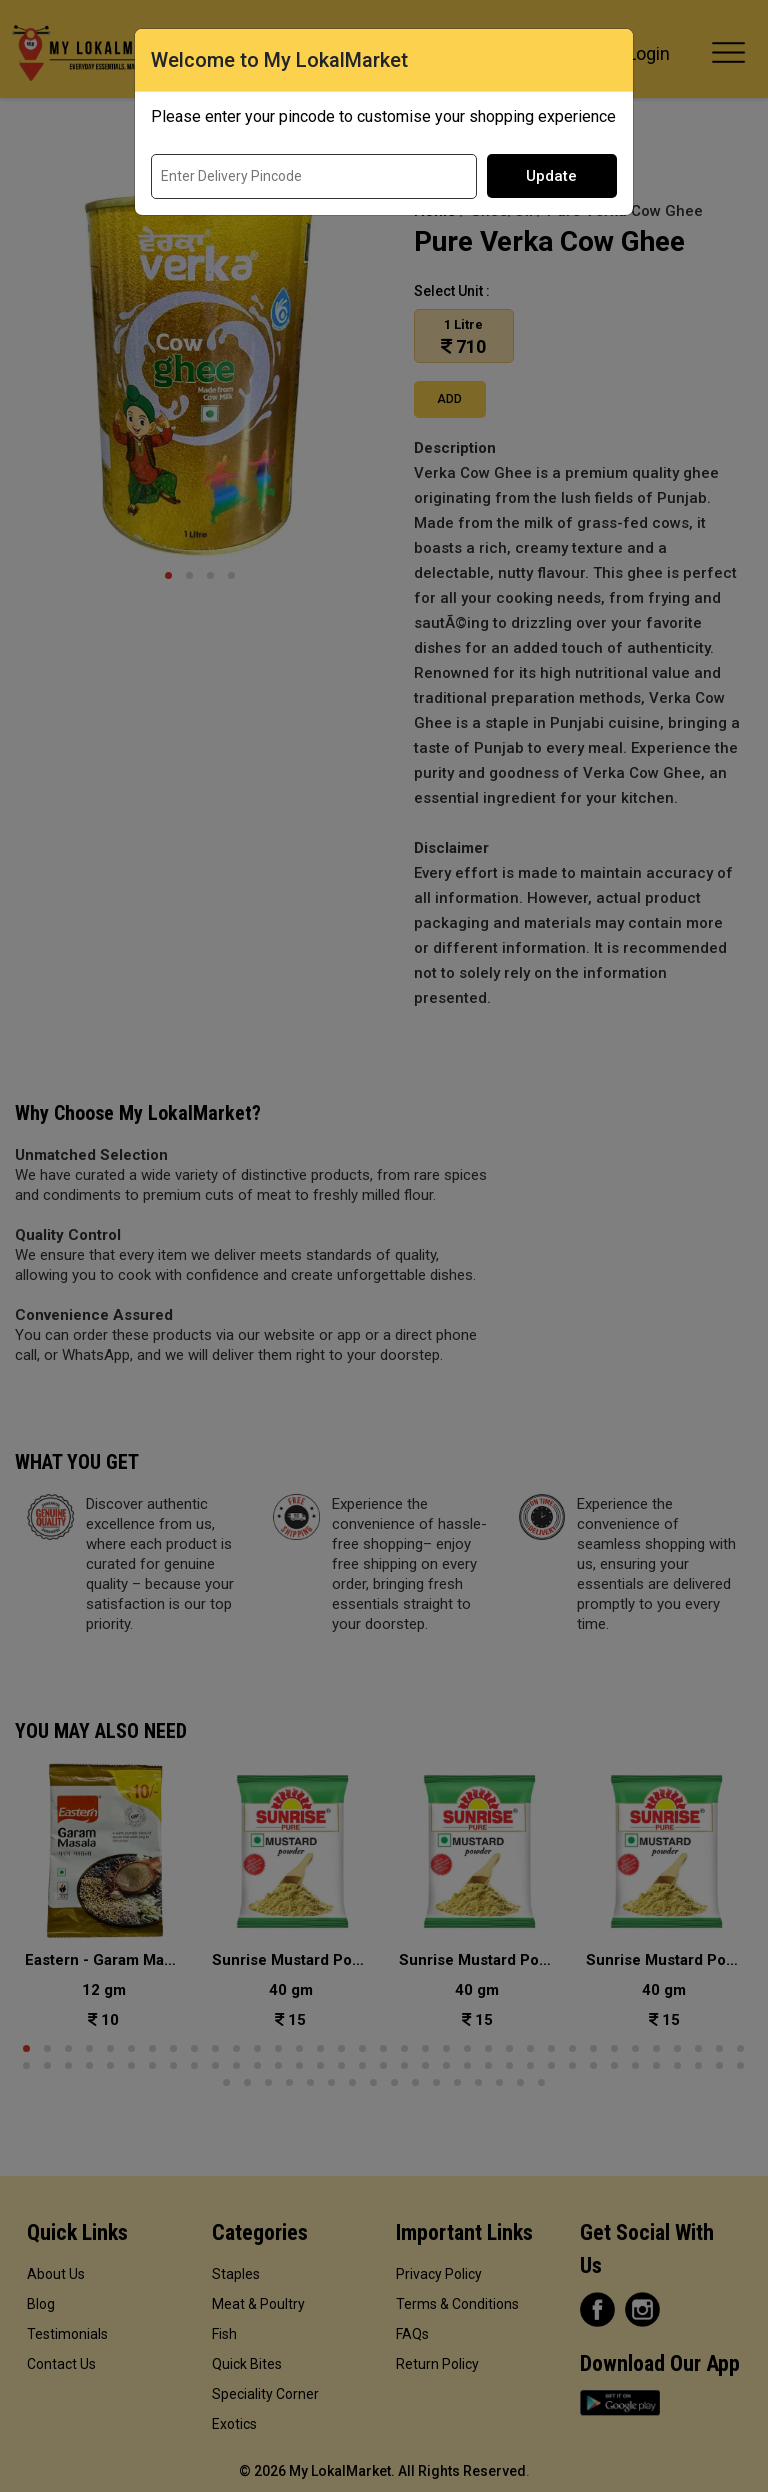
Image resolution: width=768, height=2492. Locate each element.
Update (551, 176)
